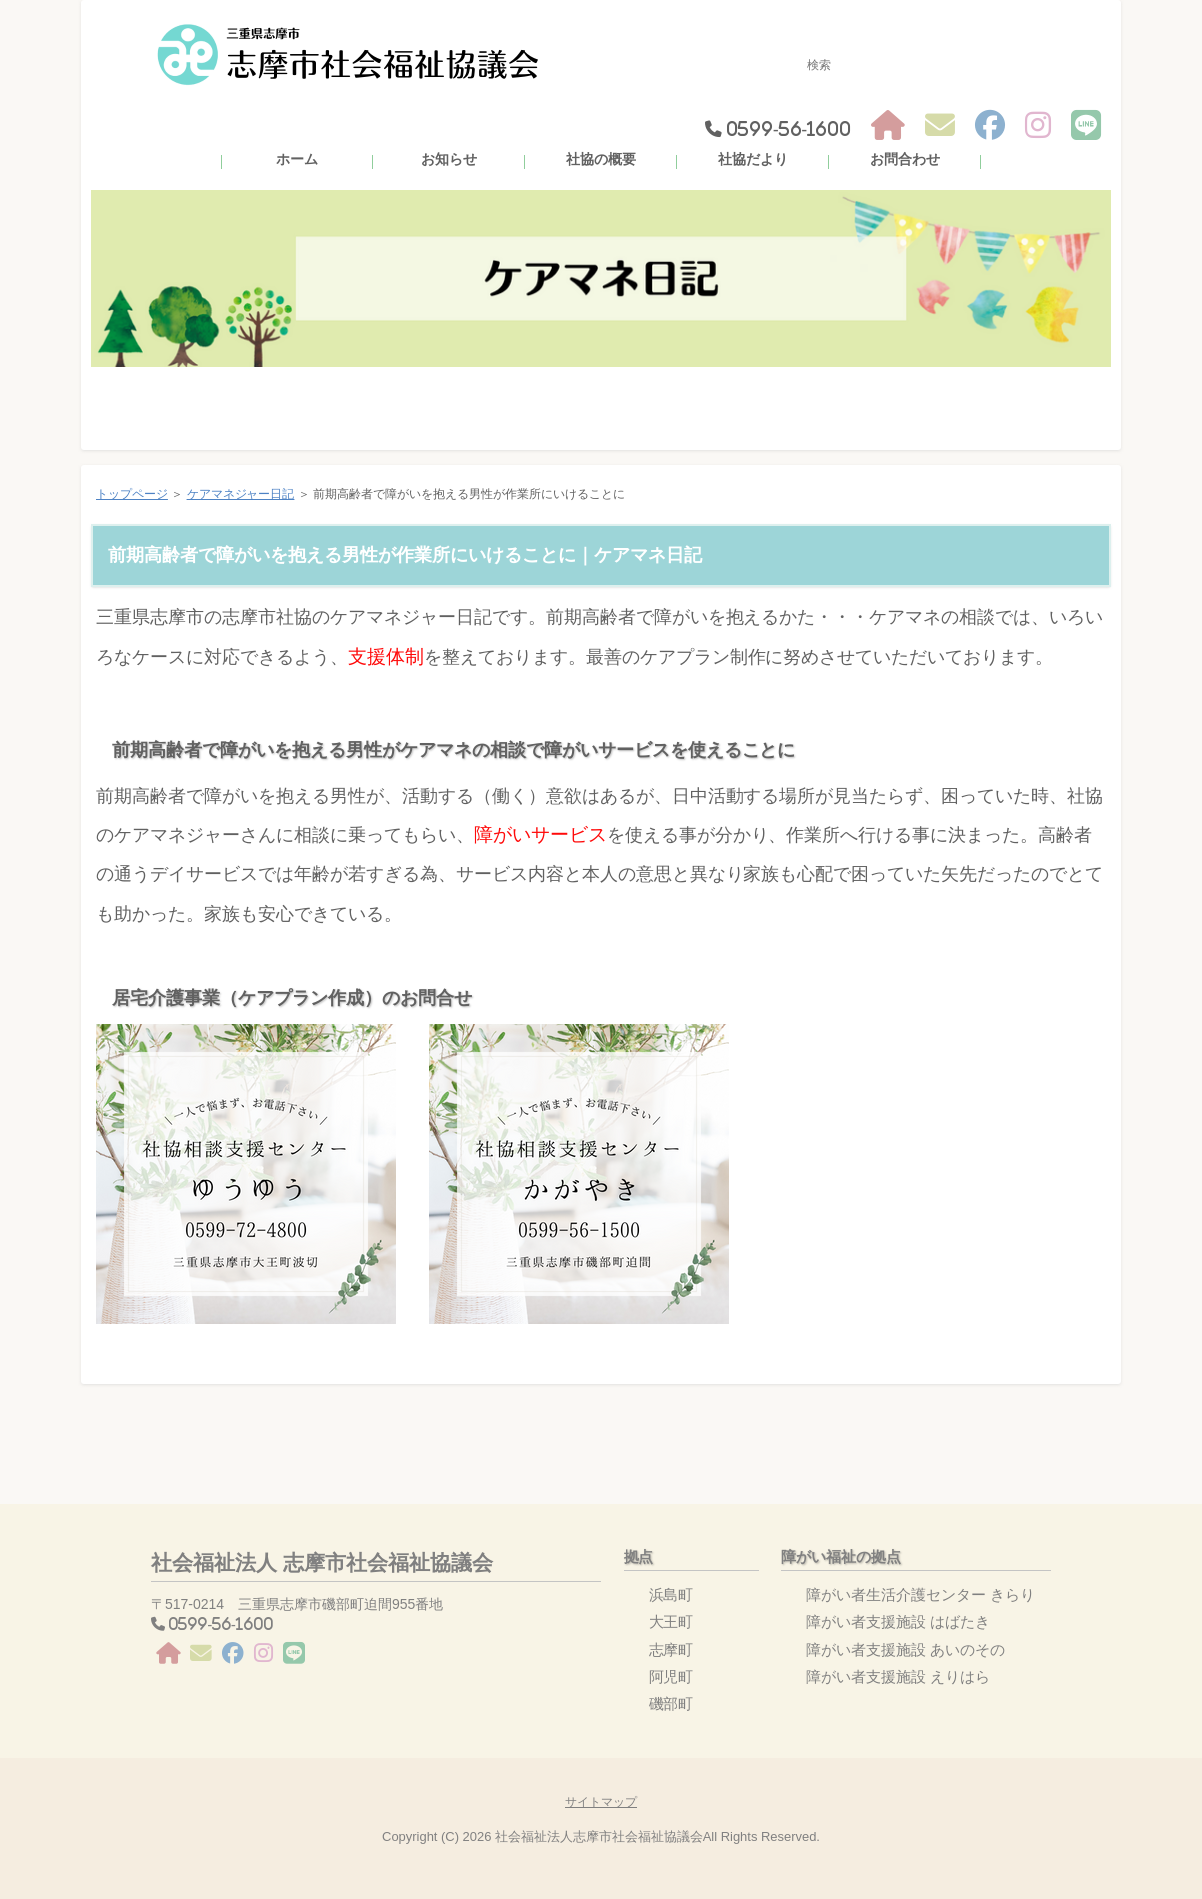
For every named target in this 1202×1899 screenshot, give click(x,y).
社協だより (753, 159)
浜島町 (671, 1594)
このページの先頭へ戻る (1059, 1415)
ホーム (297, 159)
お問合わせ (905, 159)
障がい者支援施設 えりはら (898, 1676)
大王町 (671, 1621)
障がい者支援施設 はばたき (898, 1621)
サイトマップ (601, 1802)
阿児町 (671, 1676)
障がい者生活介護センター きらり (920, 1594)
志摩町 (671, 1649)
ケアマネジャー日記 (241, 494)
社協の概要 (601, 159)
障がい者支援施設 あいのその (905, 1649)
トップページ (132, 494)
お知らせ (449, 159)
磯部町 (671, 1703)
